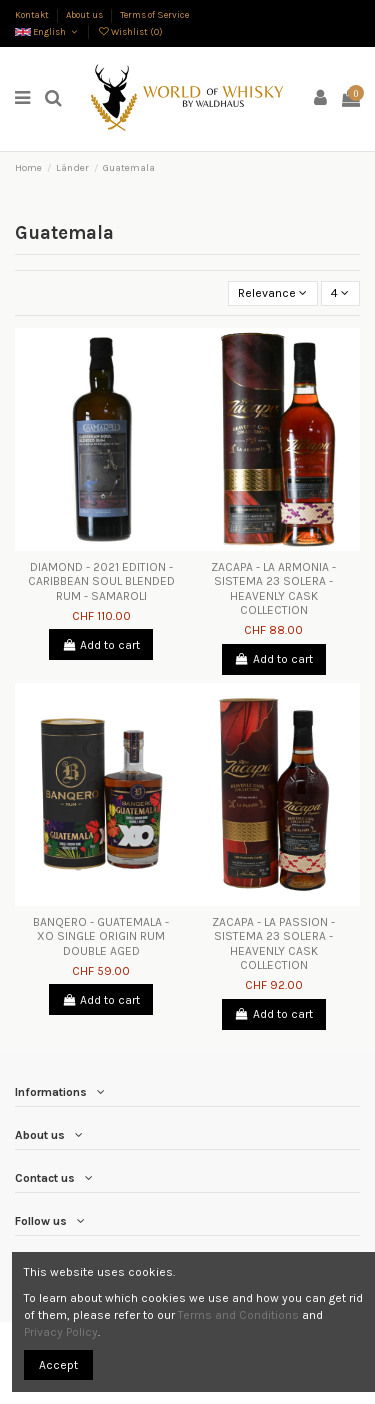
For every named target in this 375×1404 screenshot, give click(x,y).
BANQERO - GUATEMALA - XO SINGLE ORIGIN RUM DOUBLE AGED (101, 936)
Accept (58, 1365)
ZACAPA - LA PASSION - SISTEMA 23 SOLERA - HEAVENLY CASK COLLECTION (273, 943)
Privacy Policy (61, 1332)
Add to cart (101, 645)
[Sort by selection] (273, 293)
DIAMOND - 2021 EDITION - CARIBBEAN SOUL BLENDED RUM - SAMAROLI (101, 581)
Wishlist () (130, 31)
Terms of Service (154, 14)
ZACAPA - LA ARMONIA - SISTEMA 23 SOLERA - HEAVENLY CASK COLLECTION (273, 588)
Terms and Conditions (238, 1315)
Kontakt (33, 14)
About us (85, 14)
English (47, 31)
